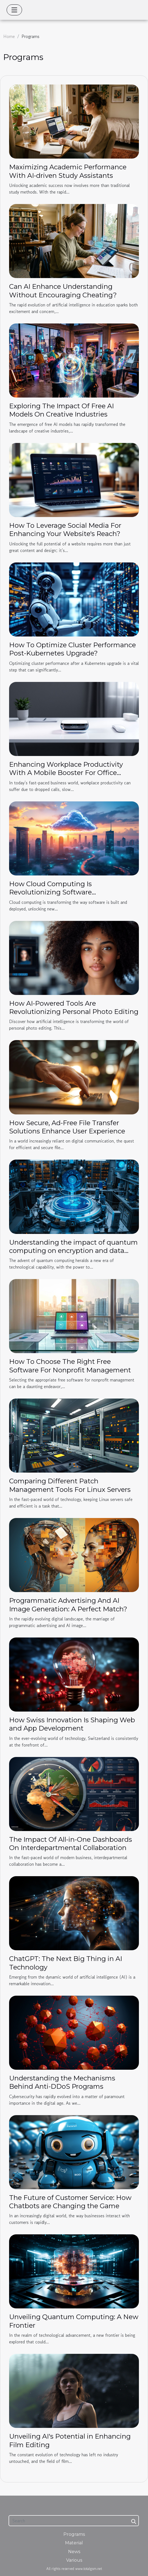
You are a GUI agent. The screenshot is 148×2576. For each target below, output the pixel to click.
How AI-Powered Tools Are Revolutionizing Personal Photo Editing (73, 1007)
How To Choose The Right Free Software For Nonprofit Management (70, 1366)
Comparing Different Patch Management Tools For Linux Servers (70, 1485)
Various (74, 2560)
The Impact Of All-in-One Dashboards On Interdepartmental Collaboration (70, 1843)
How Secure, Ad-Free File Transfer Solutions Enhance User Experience (67, 1127)
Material (74, 2542)
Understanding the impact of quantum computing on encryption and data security (73, 1250)
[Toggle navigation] (14, 9)
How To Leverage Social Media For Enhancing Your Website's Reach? (65, 529)
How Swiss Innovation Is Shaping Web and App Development (72, 1724)
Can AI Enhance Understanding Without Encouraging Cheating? (63, 290)
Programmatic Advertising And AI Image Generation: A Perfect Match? (68, 1604)
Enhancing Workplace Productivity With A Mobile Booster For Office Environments (66, 772)
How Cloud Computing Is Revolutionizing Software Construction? (50, 892)
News (74, 2551)
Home (9, 36)
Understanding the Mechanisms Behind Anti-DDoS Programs (62, 2082)
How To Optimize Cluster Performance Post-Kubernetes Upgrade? (72, 649)
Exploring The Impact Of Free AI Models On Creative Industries (61, 410)
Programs (74, 2534)
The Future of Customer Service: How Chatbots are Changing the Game (70, 2202)
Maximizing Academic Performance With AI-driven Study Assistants (68, 171)
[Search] (74, 2520)
